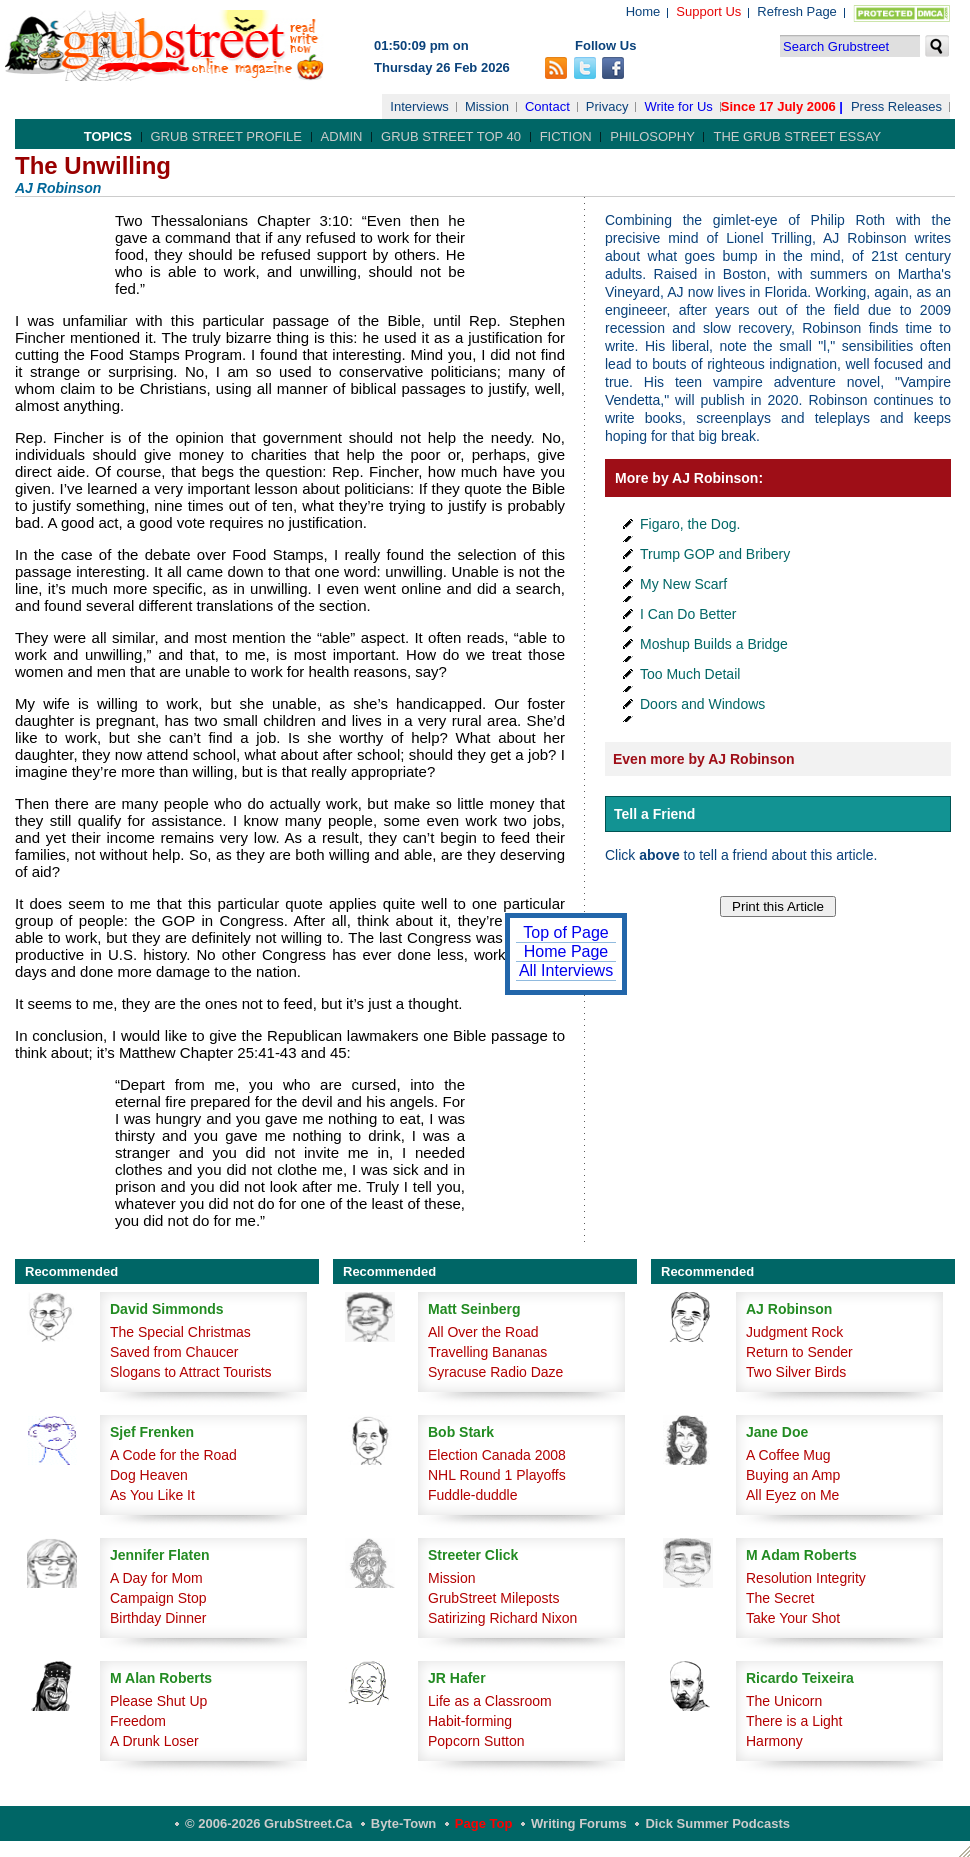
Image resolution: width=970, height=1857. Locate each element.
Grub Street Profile (226, 136)
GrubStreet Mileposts (494, 1598)
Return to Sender (799, 1352)
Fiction (566, 136)
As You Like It (152, 1495)
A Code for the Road (173, 1455)
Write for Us (678, 106)
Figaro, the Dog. (690, 524)
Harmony (774, 1741)
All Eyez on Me (792, 1495)
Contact (547, 106)
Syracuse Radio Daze (495, 1372)
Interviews (419, 106)
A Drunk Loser (154, 1741)
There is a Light (794, 1721)
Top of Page (565, 932)
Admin (342, 136)
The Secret (780, 1598)
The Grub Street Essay (797, 136)
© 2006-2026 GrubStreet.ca (268, 1823)
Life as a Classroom (490, 1701)
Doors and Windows (702, 704)
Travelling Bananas (487, 1352)
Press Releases (896, 106)
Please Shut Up (158, 1701)
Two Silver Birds (796, 1372)
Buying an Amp (793, 1475)
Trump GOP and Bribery (715, 554)
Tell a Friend (654, 814)
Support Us (708, 11)
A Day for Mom (156, 1578)
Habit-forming (470, 1721)
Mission (487, 106)
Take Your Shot (793, 1618)
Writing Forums (579, 1823)
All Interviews (566, 970)
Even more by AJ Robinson (704, 759)
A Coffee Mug (788, 1455)
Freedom (138, 1721)
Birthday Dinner (158, 1618)
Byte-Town (403, 1823)
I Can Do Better (688, 614)
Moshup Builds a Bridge (714, 644)
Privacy (607, 106)
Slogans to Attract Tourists (191, 1372)
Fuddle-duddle (473, 1495)
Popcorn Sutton (476, 1741)
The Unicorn (784, 1701)
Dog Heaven (149, 1475)
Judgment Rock (794, 1332)
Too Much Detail (690, 674)
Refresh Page (797, 11)
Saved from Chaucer (174, 1352)
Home (643, 11)
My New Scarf (683, 584)
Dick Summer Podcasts (717, 1823)
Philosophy (652, 136)
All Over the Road (483, 1332)
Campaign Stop (158, 1598)
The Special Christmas (180, 1332)
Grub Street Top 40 (451, 136)
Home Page (566, 951)
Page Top (484, 1823)
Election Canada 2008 (497, 1455)
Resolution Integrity (806, 1578)
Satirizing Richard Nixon (502, 1618)
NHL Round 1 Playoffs (497, 1475)
